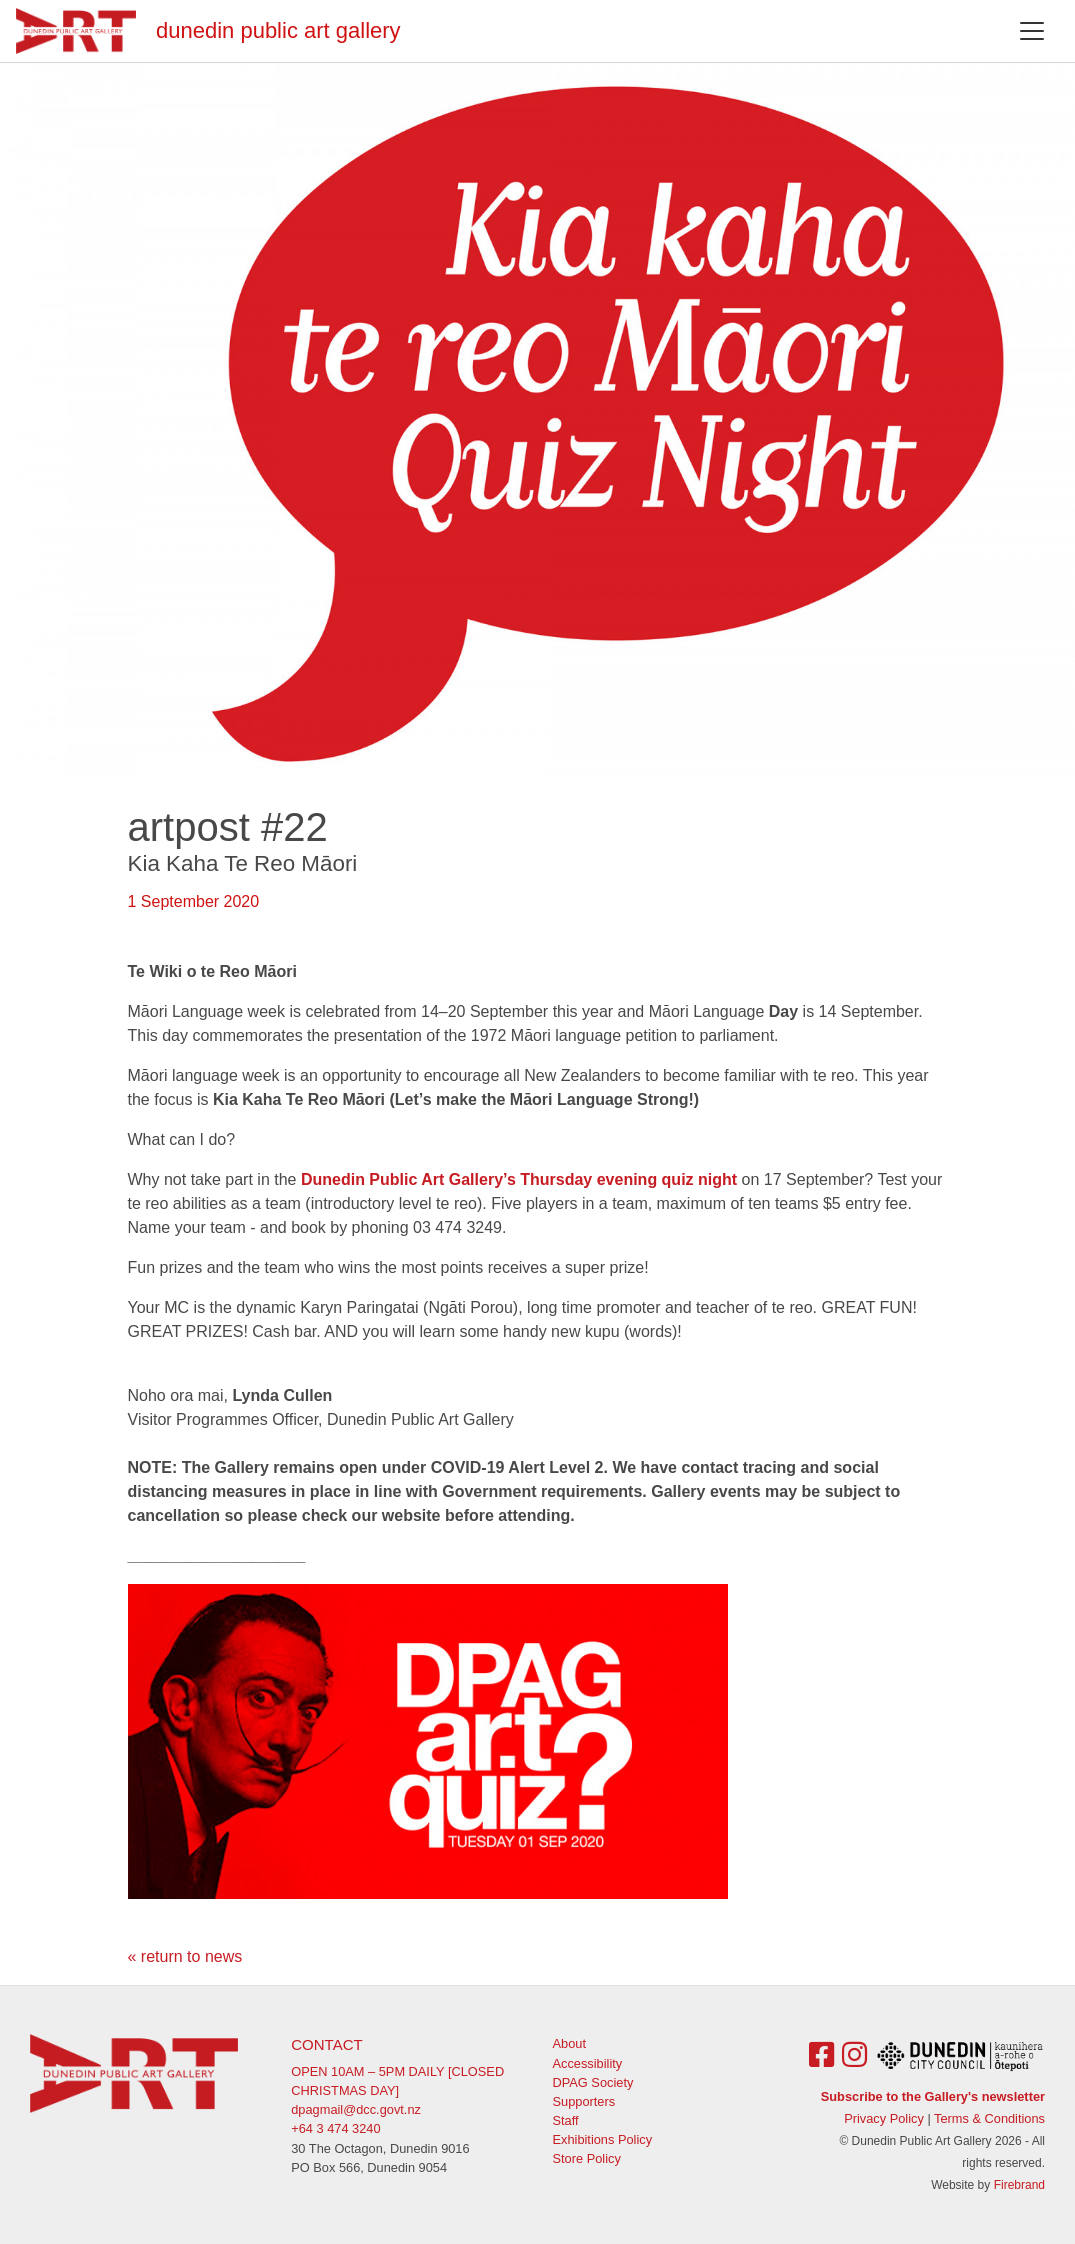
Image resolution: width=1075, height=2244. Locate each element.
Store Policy (587, 2158)
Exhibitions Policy (603, 2139)
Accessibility (588, 2063)
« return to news (185, 1956)
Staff (566, 2120)
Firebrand (1019, 2185)
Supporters (584, 2101)
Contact (326, 2044)
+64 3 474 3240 (335, 2128)
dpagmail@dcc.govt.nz (356, 2109)
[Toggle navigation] (1032, 31)
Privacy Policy (884, 2118)
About (569, 2043)
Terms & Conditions (989, 2118)
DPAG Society (593, 2082)
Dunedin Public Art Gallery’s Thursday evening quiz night (519, 1179)
